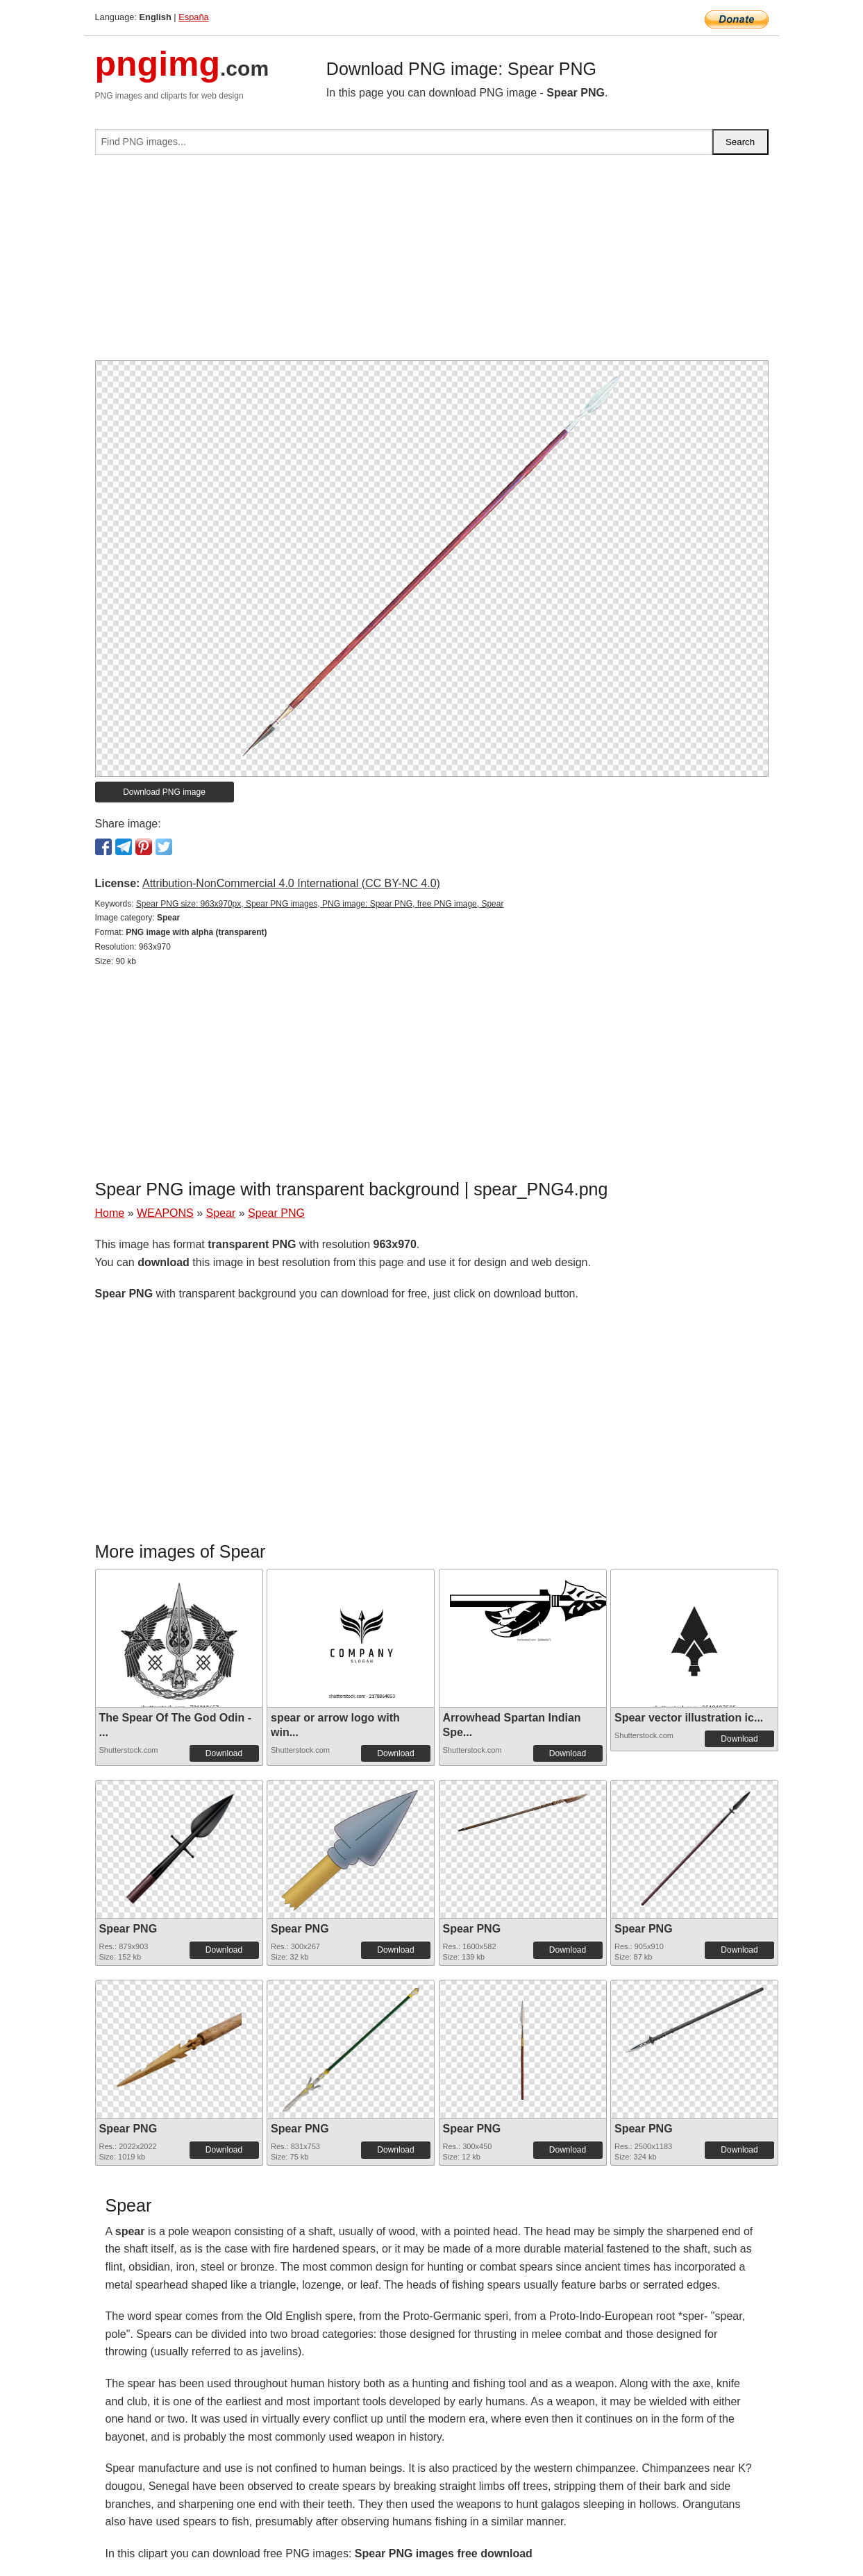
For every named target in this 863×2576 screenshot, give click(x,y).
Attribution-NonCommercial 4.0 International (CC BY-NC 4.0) (291, 883)
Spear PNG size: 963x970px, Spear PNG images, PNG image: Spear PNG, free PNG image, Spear (320, 904)
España (193, 17)
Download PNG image (164, 792)
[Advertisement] (432, 263)
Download (224, 1753)
